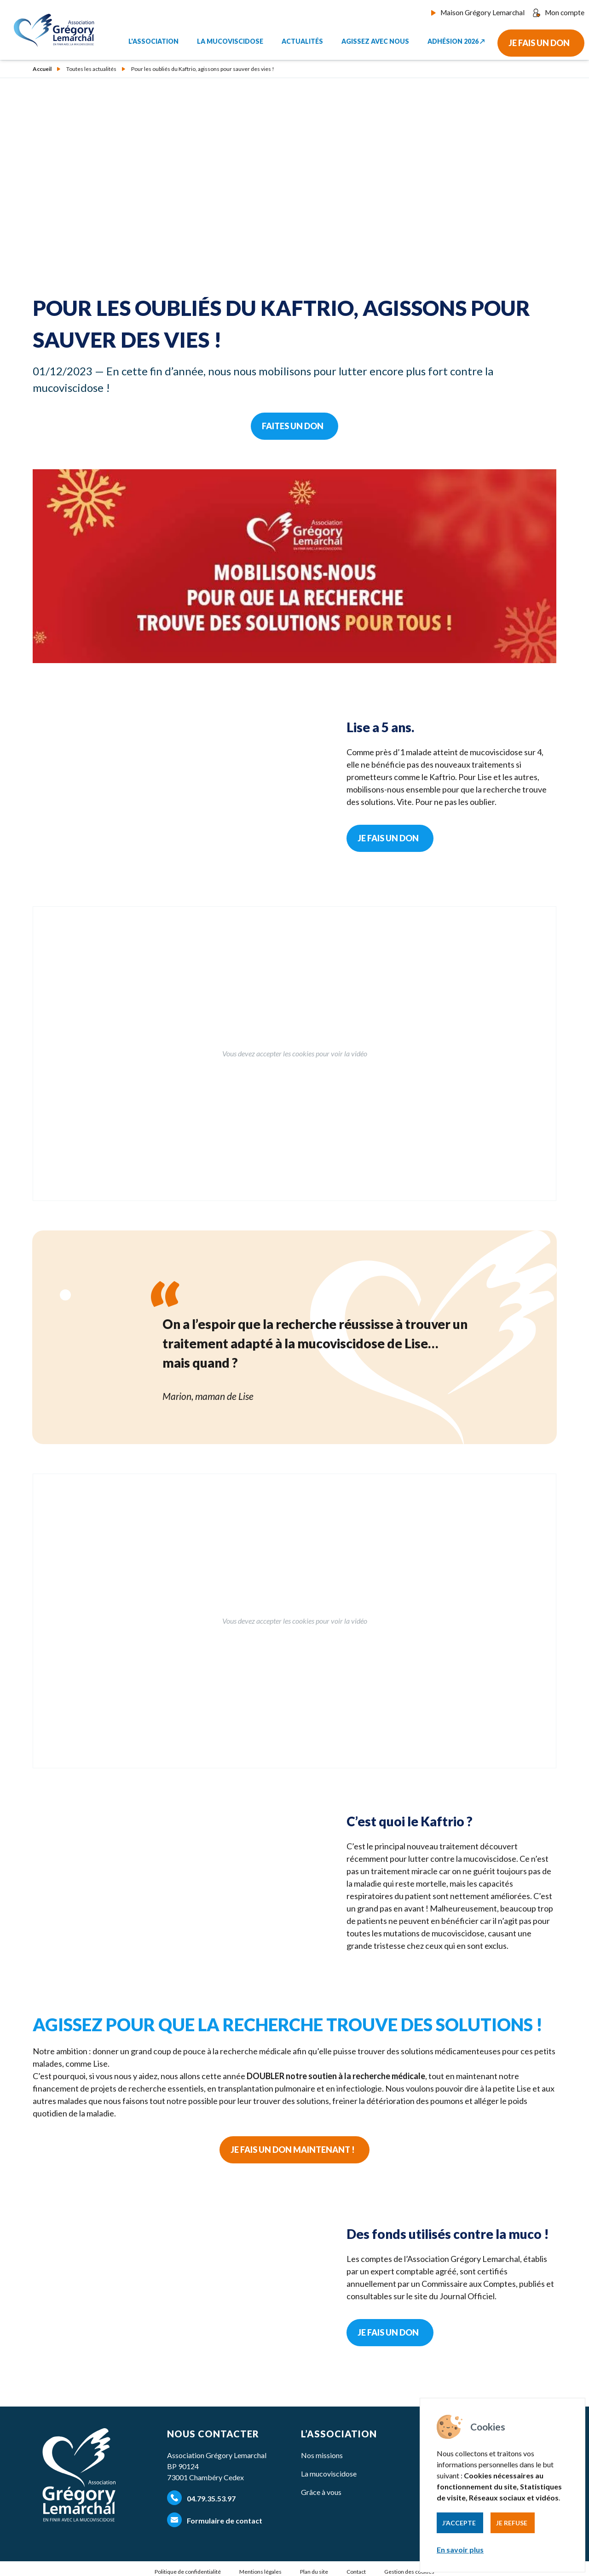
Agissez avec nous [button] (375, 38)
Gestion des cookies (409, 2571)
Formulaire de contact (214, 2519)
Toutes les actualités (91, 69)
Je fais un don (539, 40)
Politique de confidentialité (188, 2571)
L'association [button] (153, 38)
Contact (356, 2571)
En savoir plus (460, 2549)
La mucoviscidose (329, 2473)
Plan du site (314, 2571)
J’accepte (459, 2523)
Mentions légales (260, 2571)
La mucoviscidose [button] (230, 38)
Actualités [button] (302, 38)
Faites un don (292, 426)
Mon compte (559, 12)
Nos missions (322, 2455)
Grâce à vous (321, 2492)
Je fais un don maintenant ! (293, 2150)
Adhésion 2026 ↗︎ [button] (456, 38)
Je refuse (511, 2523)
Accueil (42, 69)
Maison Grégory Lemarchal (485, 12)
